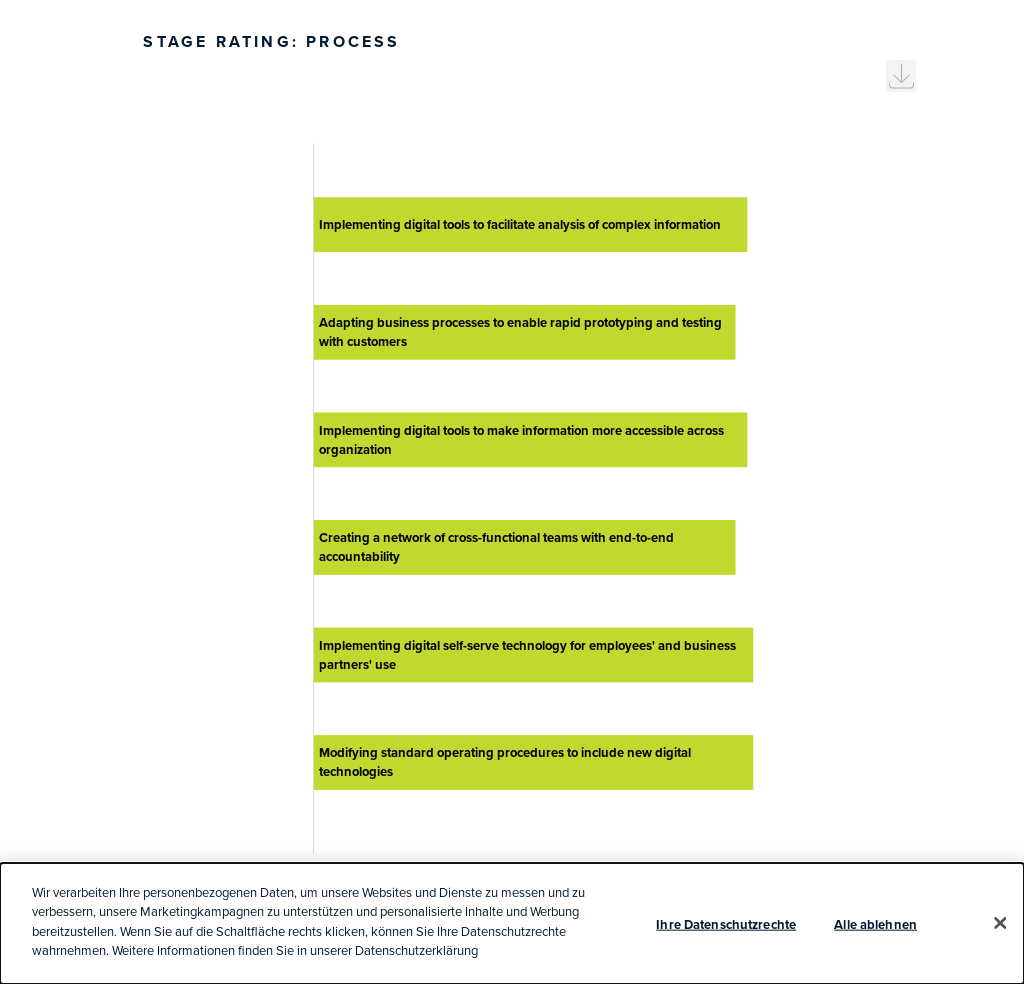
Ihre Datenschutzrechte (726, 924)
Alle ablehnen (875, 924)
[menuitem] (901, 76)
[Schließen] (1000, 923)
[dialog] (512, 923)
